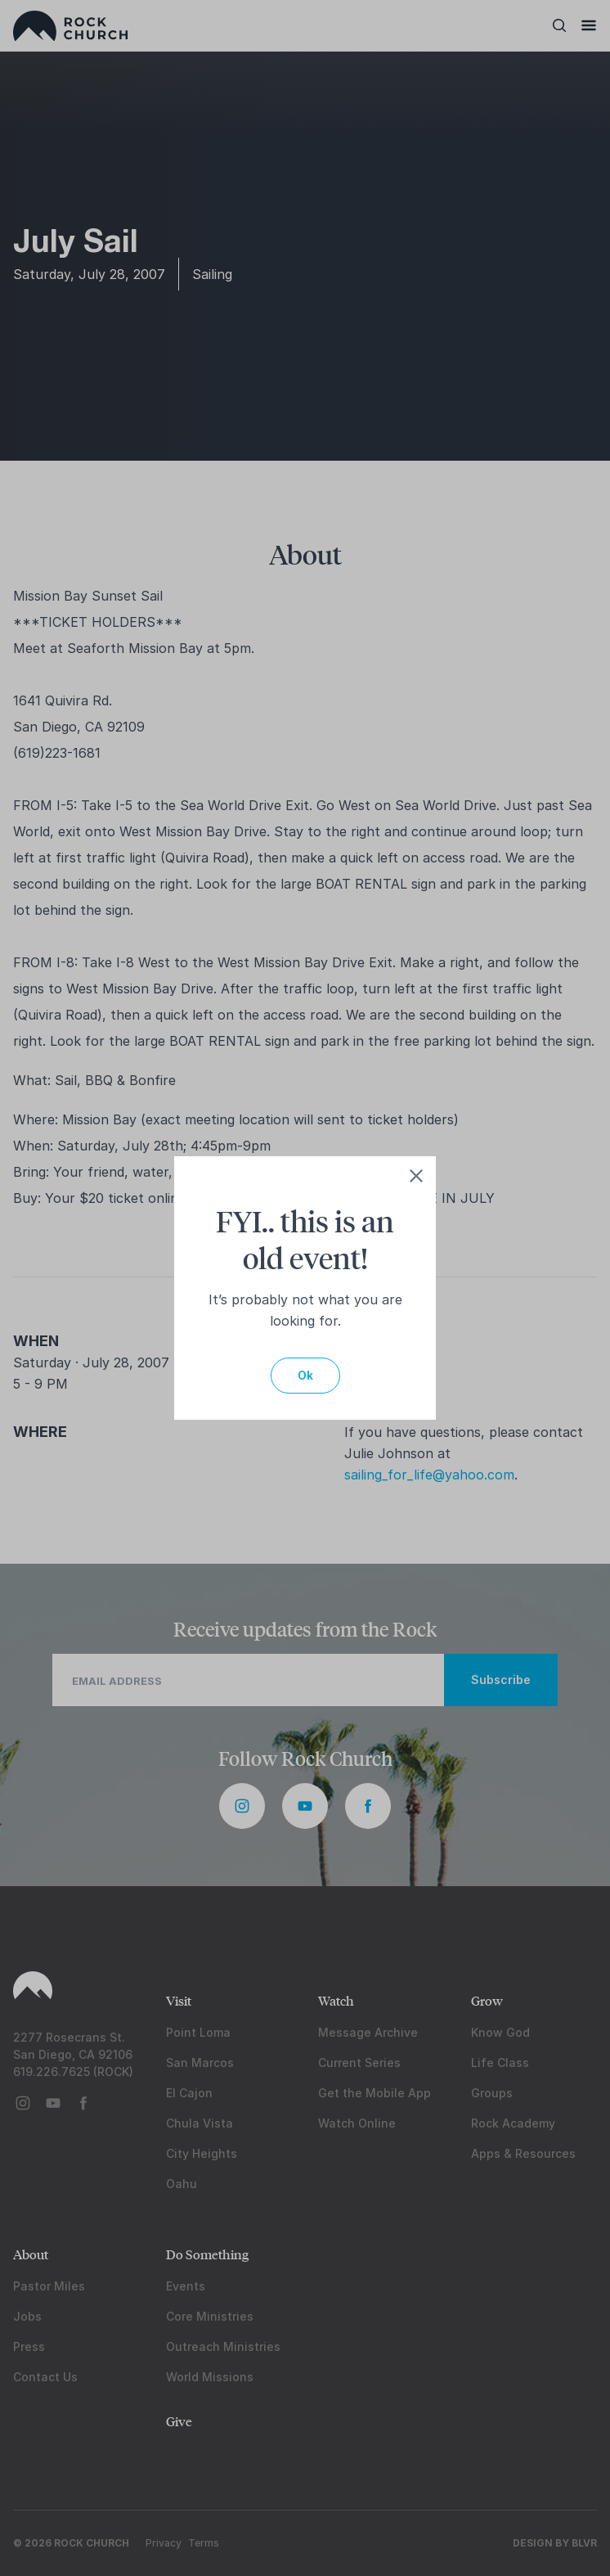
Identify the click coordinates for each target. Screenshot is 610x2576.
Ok (305, 1375)
